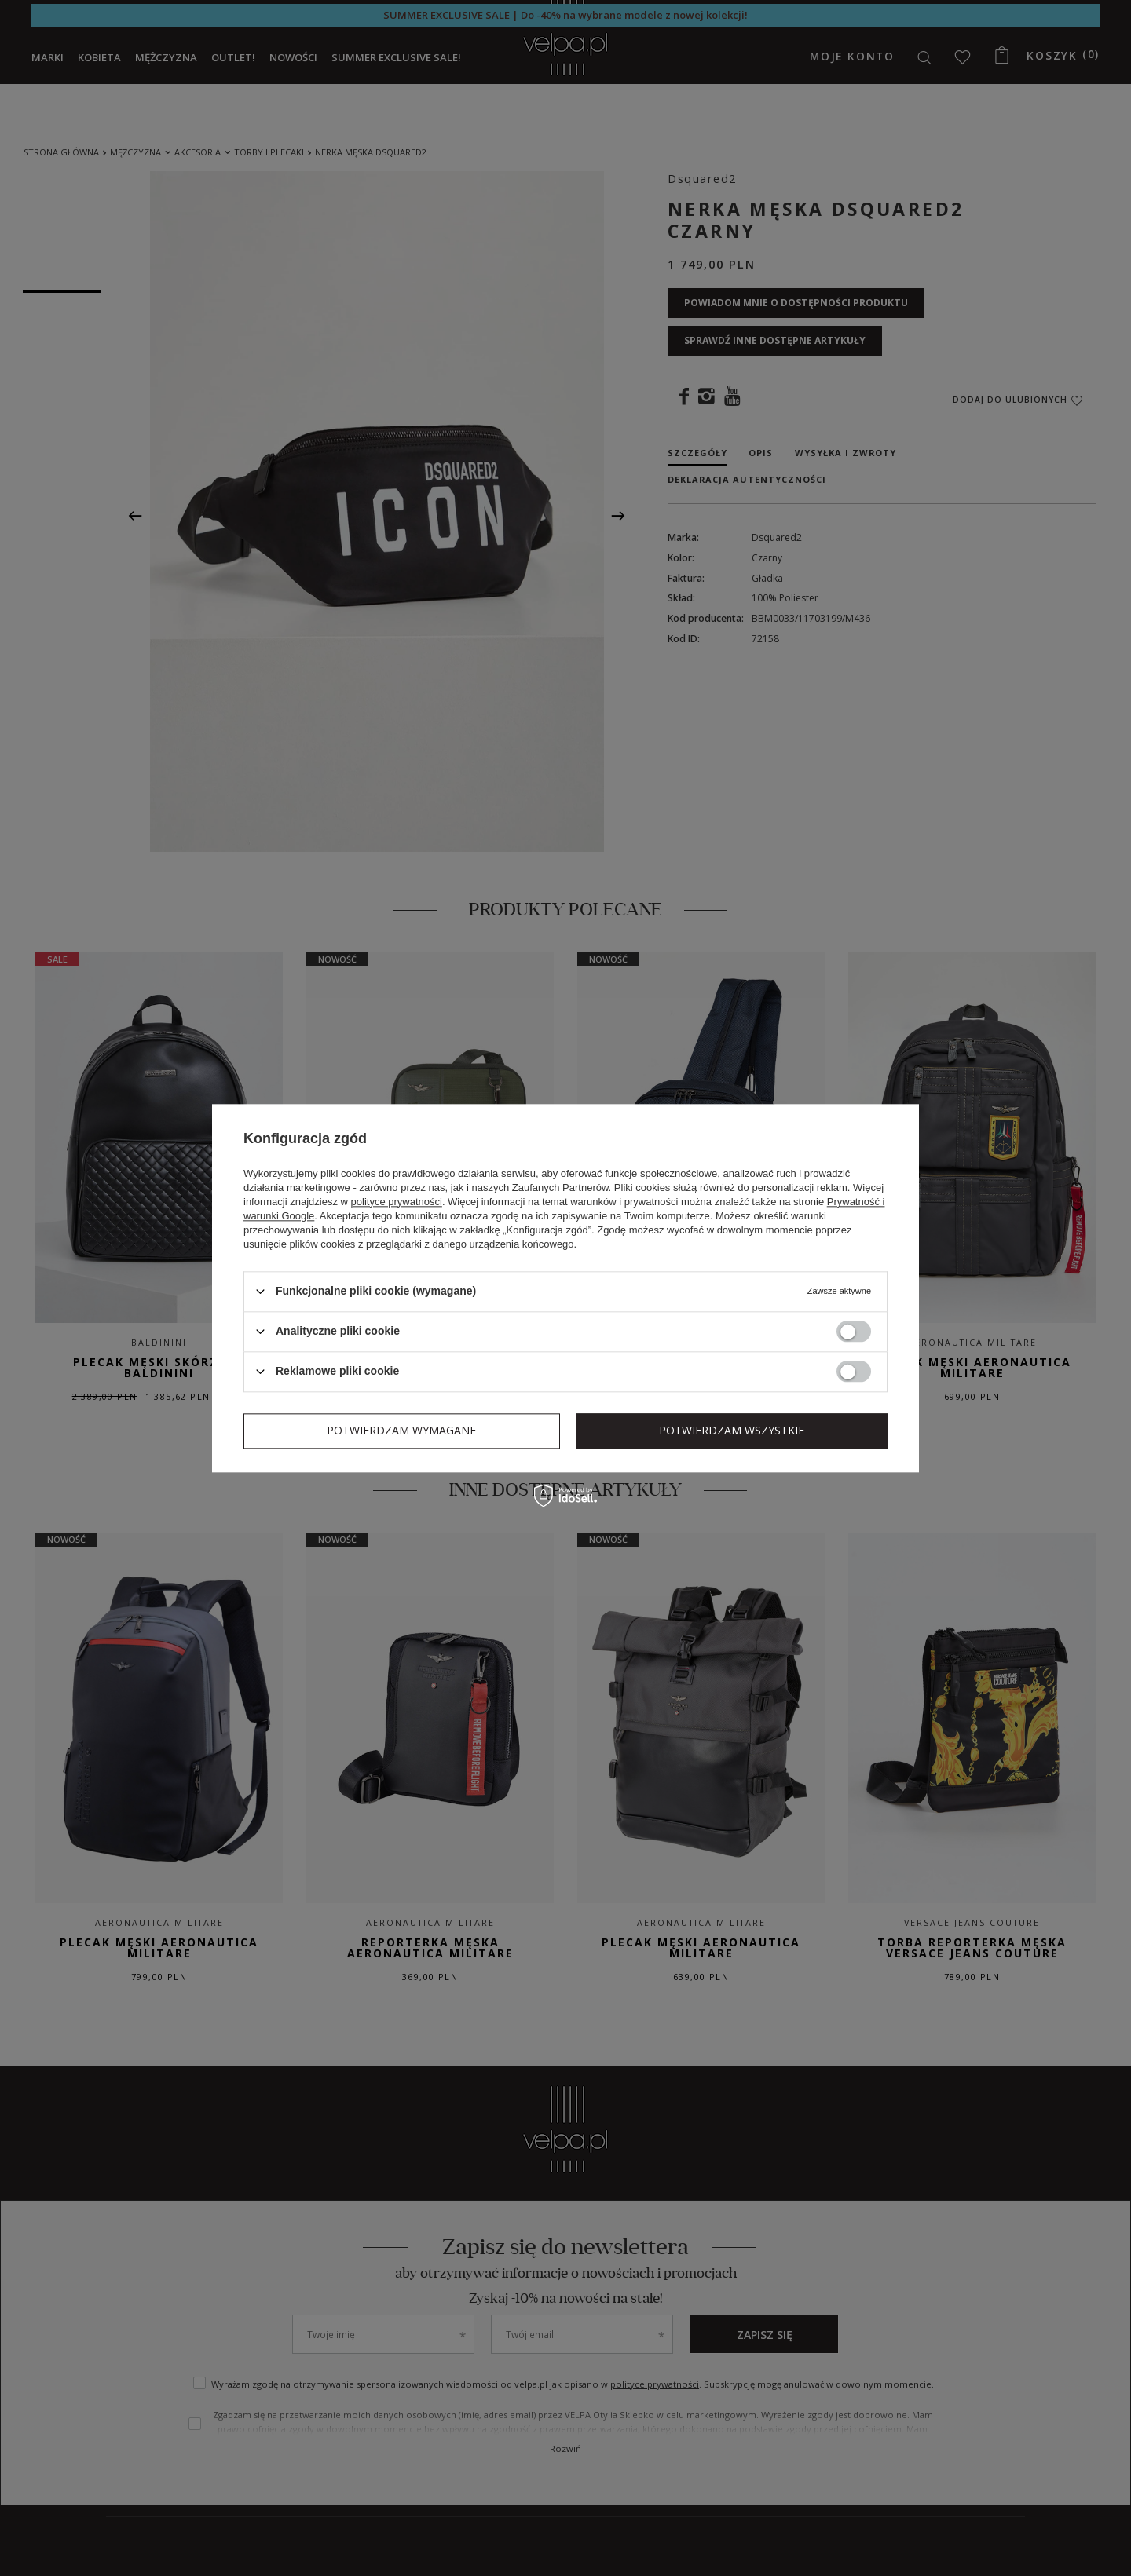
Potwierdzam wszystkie (731, 1430)
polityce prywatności (396, 1202)
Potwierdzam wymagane (401, 1430)
